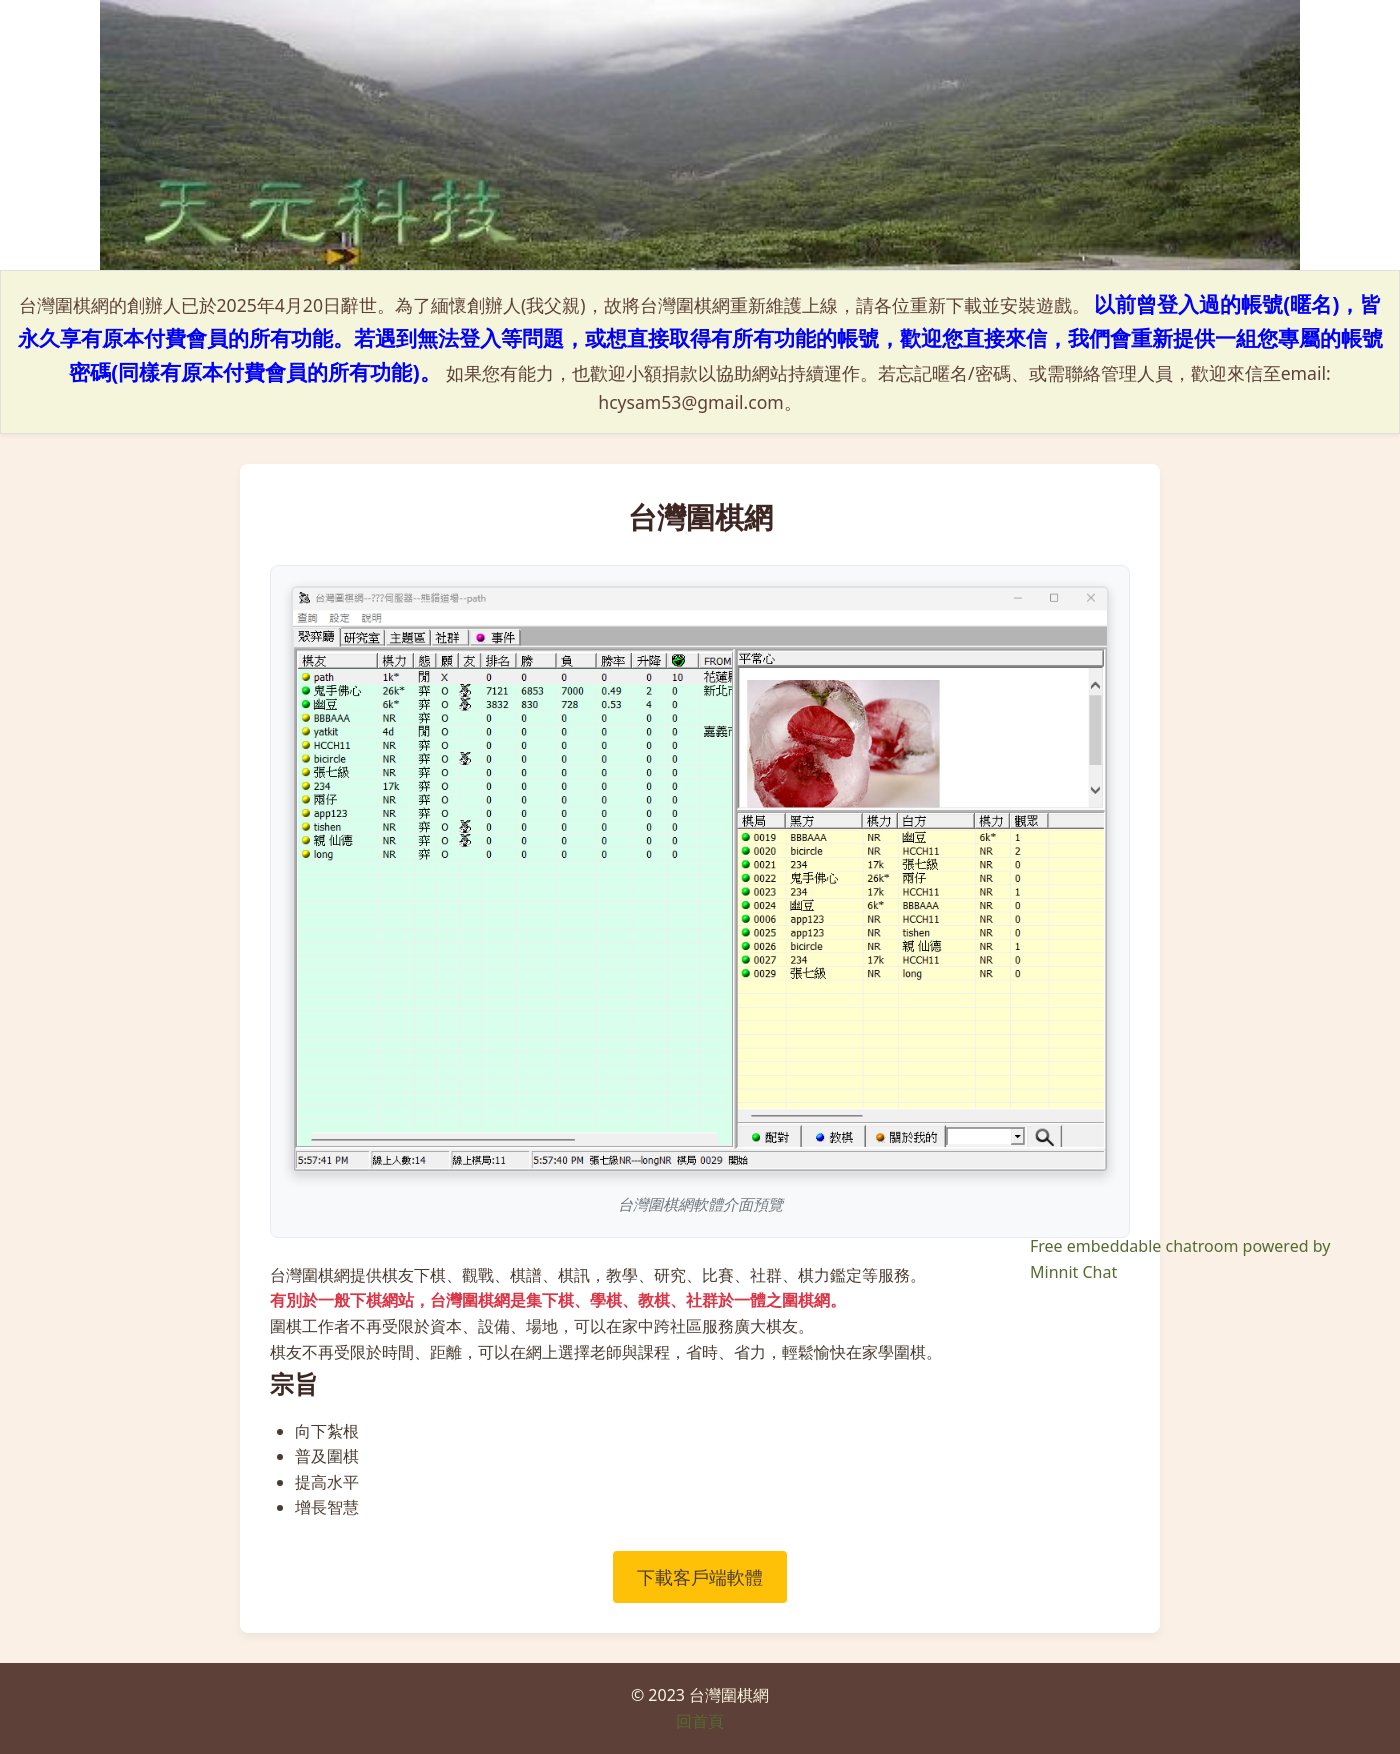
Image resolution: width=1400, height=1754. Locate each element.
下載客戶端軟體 (700, 1577)
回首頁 (700, 1721)
